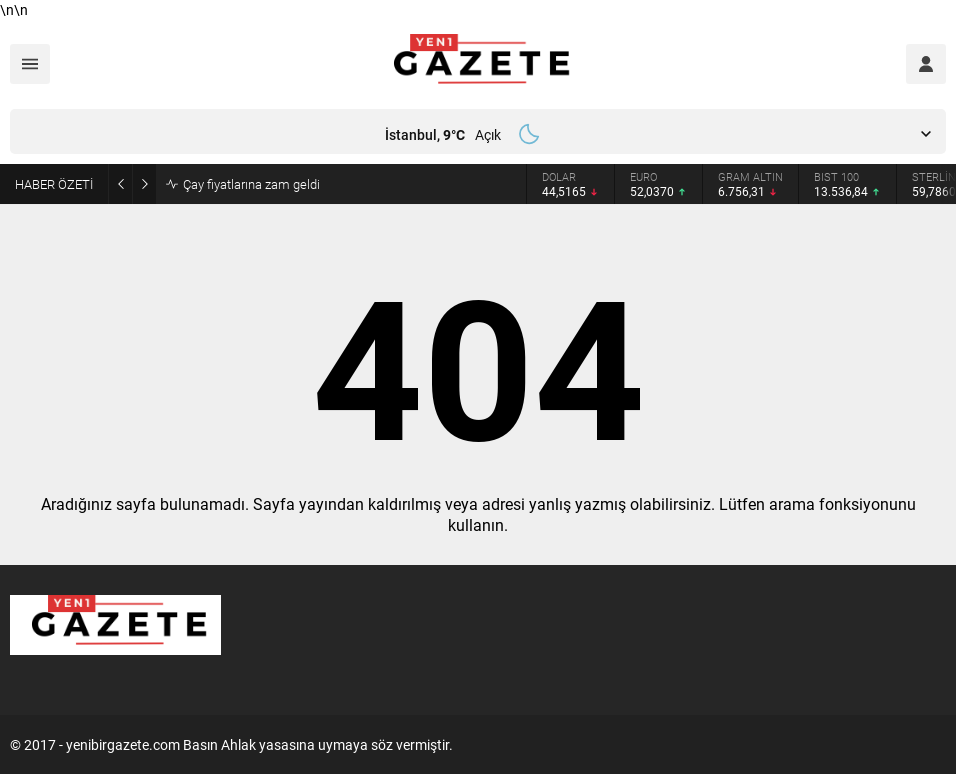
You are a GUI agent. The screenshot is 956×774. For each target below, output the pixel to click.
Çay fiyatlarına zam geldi (251, 184)
